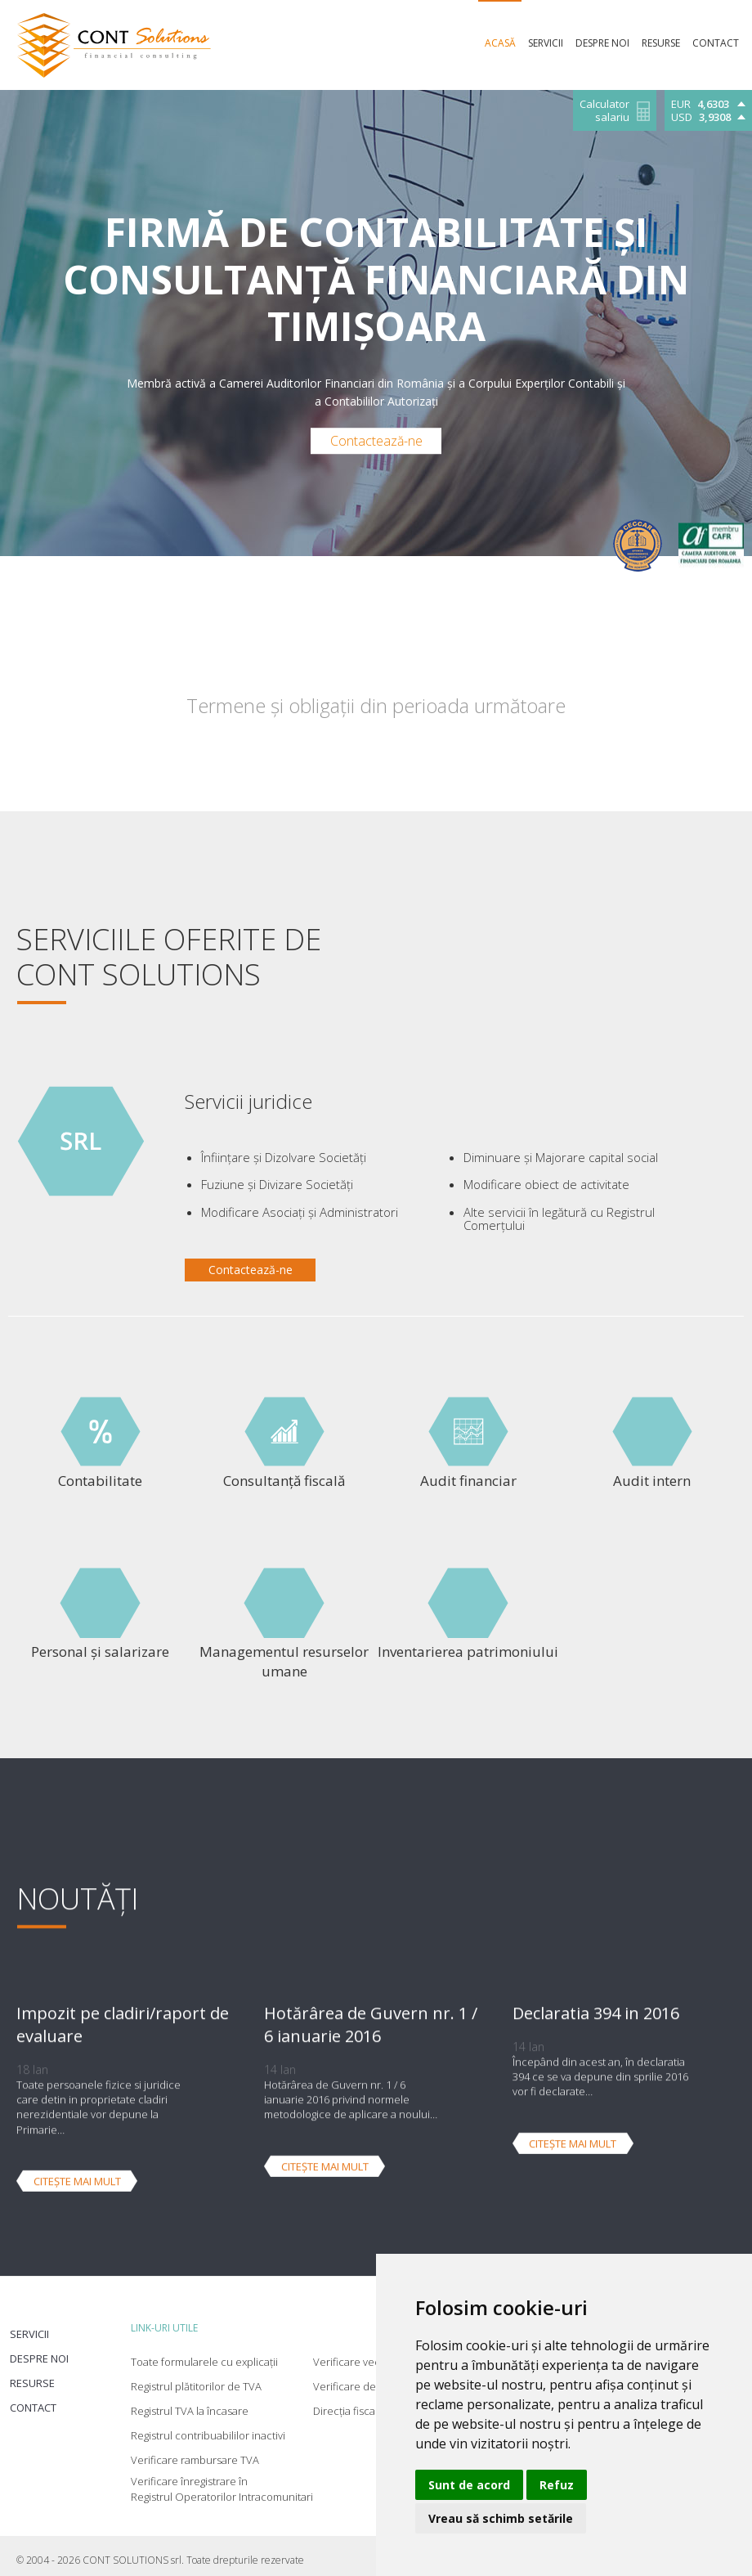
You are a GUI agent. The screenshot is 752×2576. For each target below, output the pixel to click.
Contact (31, 2397)
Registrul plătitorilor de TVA (196, 2377)
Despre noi (37, 2349)
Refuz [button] (556, 2485)
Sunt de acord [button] (469, 2485)
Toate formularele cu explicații (204, 2352)
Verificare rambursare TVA (195, 2451)
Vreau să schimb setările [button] (500, 2518)
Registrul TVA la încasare (189, 2401)
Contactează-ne (376, 441)
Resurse (30, 2374)
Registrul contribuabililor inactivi (208, 2426)
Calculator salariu (604, 110)
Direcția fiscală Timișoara (372, 2401)
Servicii (27, 2325)
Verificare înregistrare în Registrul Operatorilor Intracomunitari (222, 2480)
